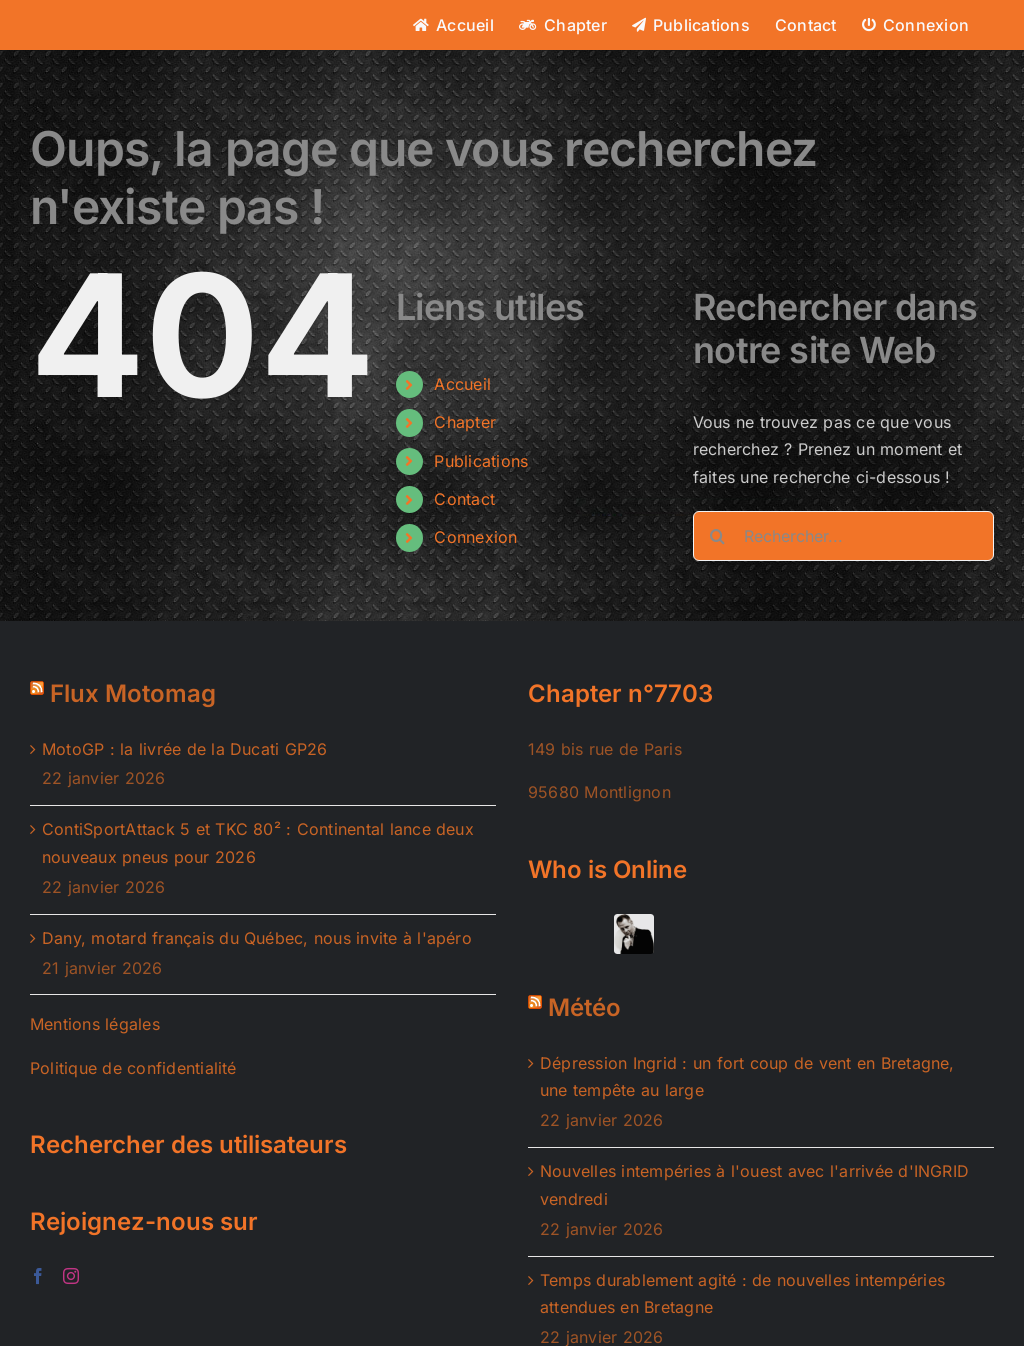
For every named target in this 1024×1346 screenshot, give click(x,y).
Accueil (462, 384)
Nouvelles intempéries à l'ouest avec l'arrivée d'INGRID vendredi (754, 1185)
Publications (481, 461)
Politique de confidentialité (133, 1068)
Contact (464, 499)
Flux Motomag (133, 693)
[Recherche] (718, 536)
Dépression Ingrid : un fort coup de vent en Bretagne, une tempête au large (747, 1077)
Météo (584, 1007)
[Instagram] (71, 1276)
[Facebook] (38, 1276)
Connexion (475, 537)
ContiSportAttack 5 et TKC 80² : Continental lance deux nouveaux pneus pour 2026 (258, 843)
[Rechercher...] (843, 536)
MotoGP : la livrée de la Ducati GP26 (185, 749)
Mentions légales (95, 1024)
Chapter (465, 422)
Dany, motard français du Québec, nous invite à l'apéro (257, 938)
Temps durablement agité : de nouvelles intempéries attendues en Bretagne (742, 1294)
